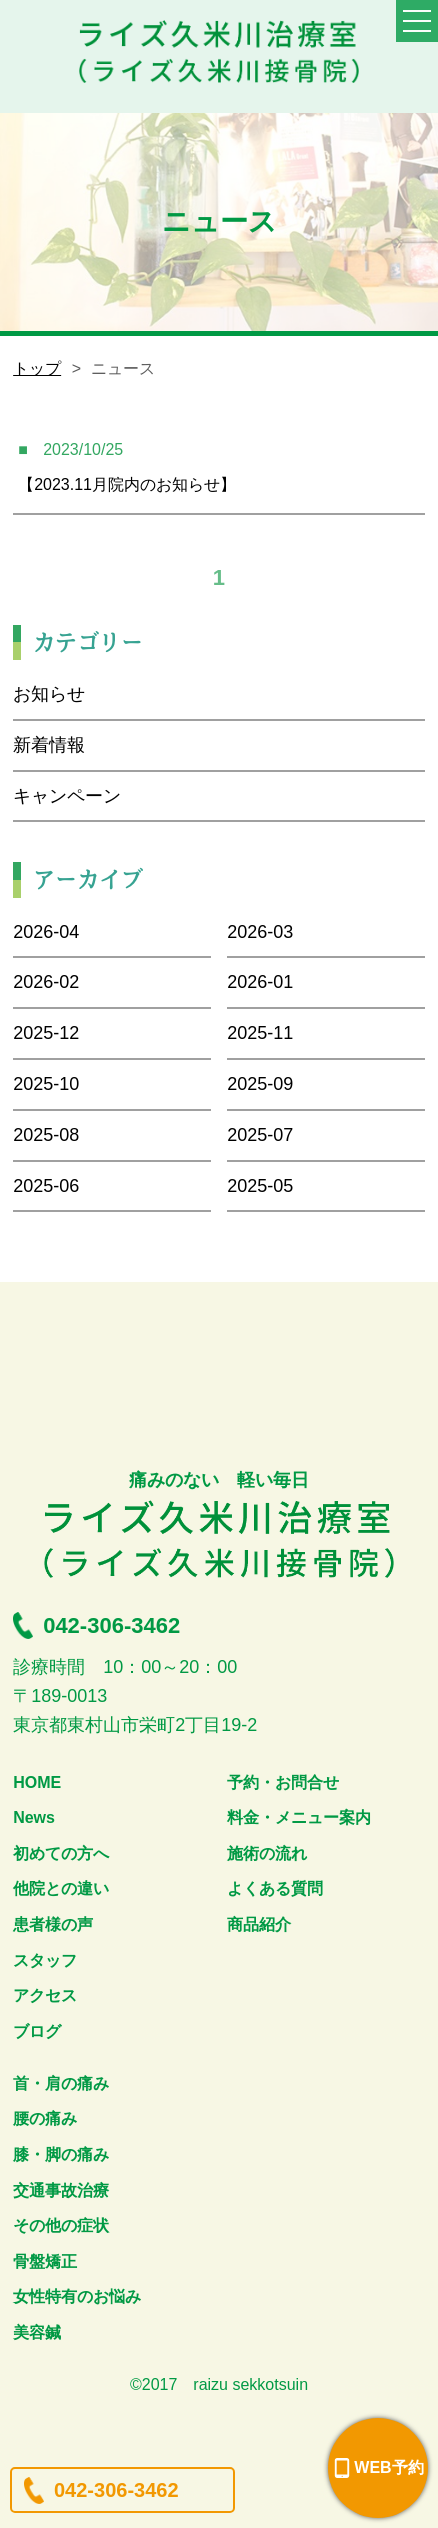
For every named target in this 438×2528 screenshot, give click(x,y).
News (34, 1817)
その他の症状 (61, 2225)
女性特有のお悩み (77, 2296)
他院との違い (61, 1888)
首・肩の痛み (61, 2083)
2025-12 (46, 1033)
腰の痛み (45, 2118)
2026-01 (260, 982)
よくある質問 (275, 1888)
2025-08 (46, 1135)
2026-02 (46, 982)
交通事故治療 (61, 2190)
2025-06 (46, 1186)
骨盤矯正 (45, 2261)
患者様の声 (53, 1924)
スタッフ (45, 1960)
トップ (37, 368)
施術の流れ (267, 1853)
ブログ (37, 2031)
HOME (37, 1782)
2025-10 (46, 1084)
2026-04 (46, 932)
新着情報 (49, 745)
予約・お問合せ (283, 1782)
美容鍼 (37, 2332)
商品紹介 (259, 1924)
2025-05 (260, 1186)
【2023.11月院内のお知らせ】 (127, 484)
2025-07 (260, 1135)
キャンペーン (67, 796)
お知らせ (49, 694)
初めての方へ (61, 1853)
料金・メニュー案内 (299, 1817)
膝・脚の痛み (61, 2154)
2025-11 (260, 1033)
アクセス (45, 1995)
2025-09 (260, 1084)
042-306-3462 (116, 2490)
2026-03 (260, 932)
